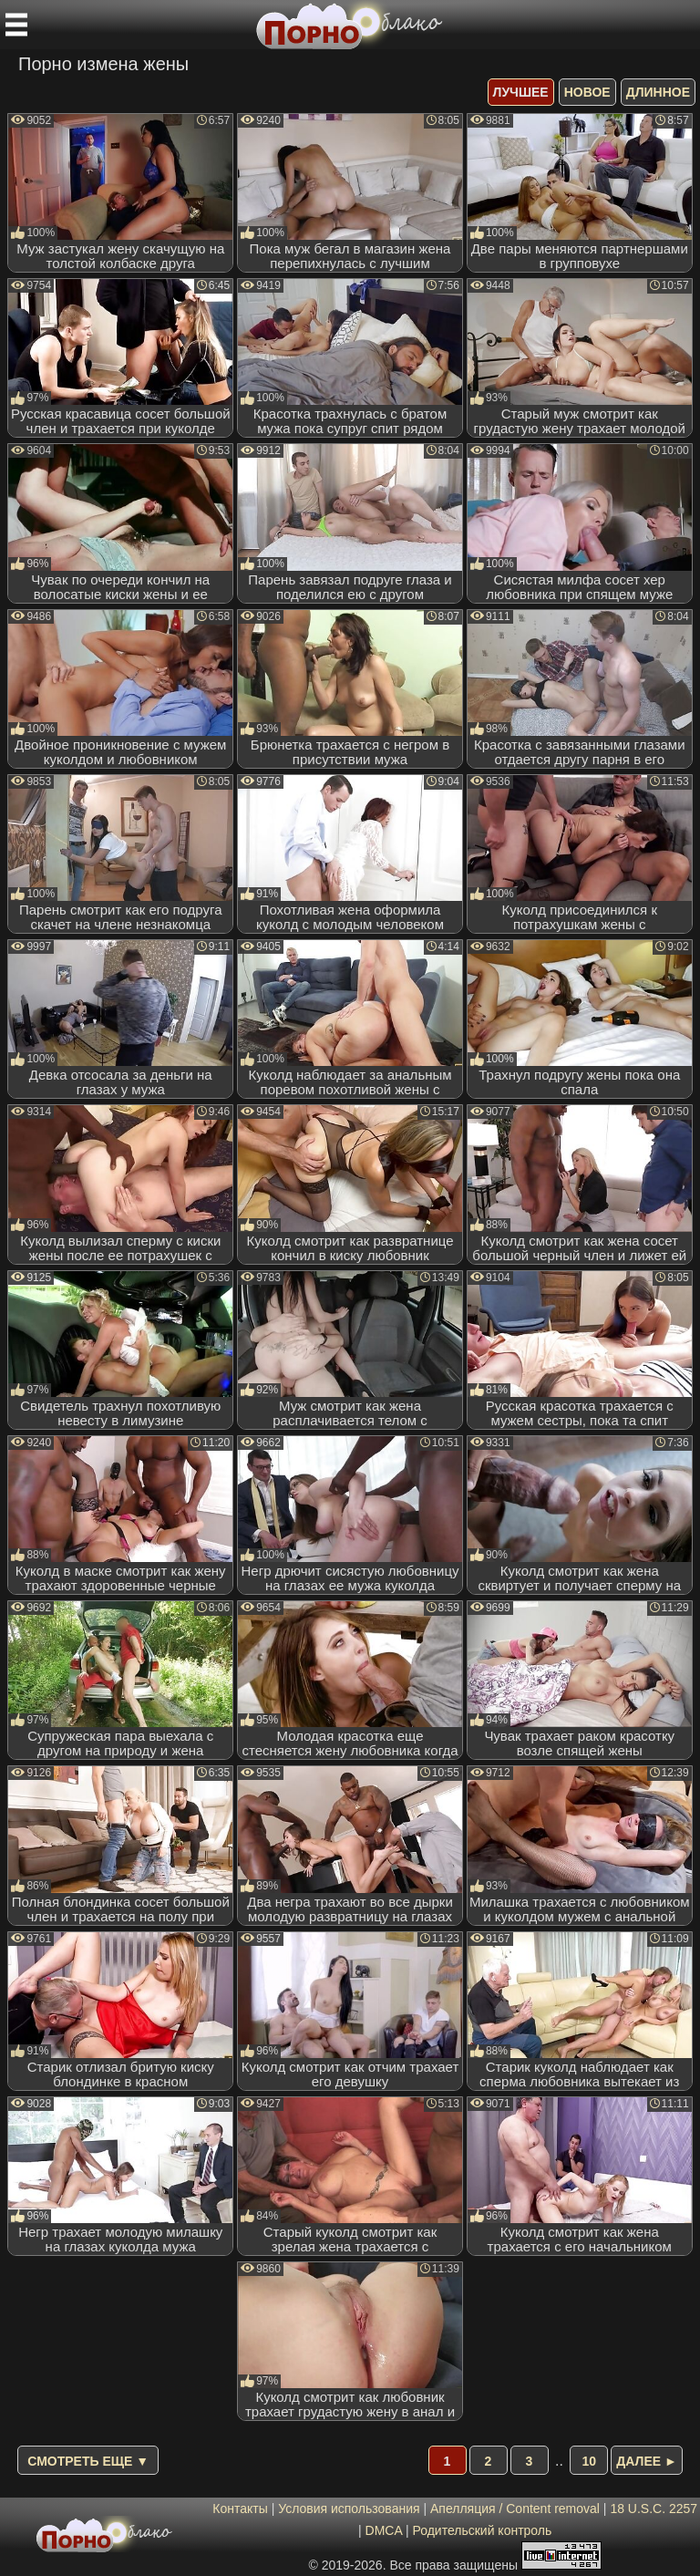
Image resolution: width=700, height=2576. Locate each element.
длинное (658, 92)
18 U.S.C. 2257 (653, 2508)
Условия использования (348, 2508)
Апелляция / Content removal (515, 2508)
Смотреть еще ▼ (88, 2461)
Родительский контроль (481, 2530)
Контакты (239, 2508)
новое (587, 92)
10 (589, 2461)
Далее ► (646, 2461)
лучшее (521, 92)
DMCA (383, 2530)
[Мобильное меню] (16, 24)
